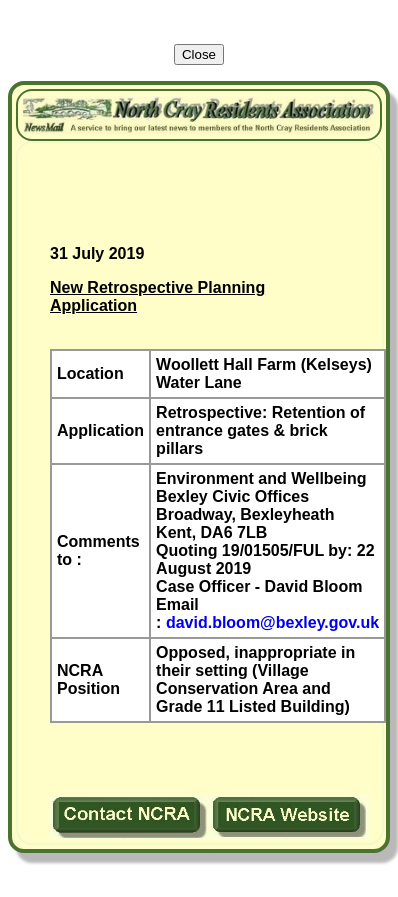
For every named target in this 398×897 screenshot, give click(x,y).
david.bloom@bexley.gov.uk (272, 622)
